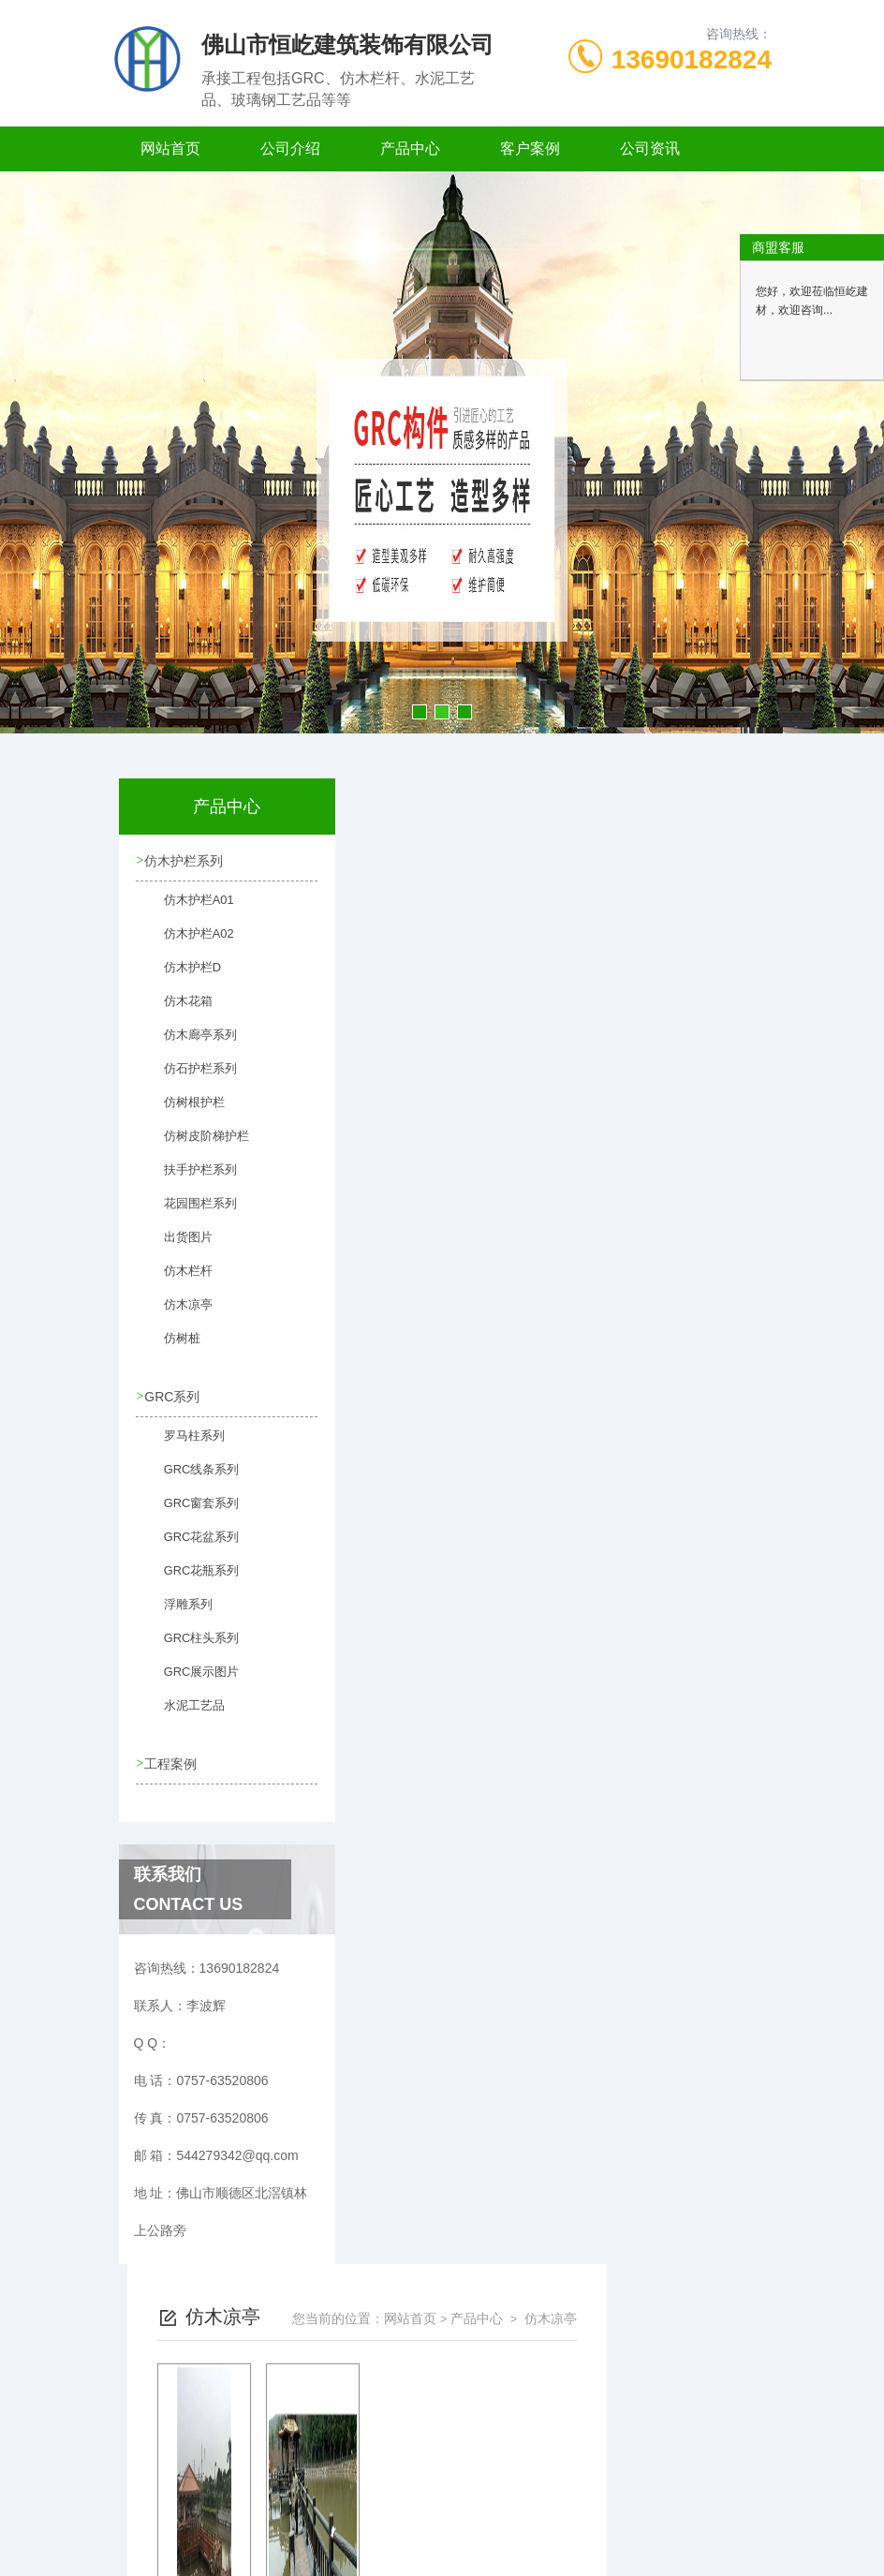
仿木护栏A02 (187, 943)
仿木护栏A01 (187, 909)
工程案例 (172, 1761)
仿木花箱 (177, 1010)
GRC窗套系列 (190, 1511)
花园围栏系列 (188, 1213)
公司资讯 (650, 148)
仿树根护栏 (183, 1111)
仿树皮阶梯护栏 (194, 1145)
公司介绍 (290, 148)
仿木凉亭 (177, 1314)
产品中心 (410, 148)
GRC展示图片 (190, 1680)
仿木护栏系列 (185, 860)
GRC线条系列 (190, 1478)
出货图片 (177, 1246)
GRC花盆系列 (190, 1545)
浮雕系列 (177, 1613)
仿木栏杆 (177, 1280)
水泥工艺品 (183, 1714)
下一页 (586, 1105)
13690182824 (691, 59)
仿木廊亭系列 (188, 1044)
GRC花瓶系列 (190, 1579)
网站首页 (170, 148)
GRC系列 (173, 1395)
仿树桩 (171, 1348)
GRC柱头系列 (190, 1646)
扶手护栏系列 (188, 1179)
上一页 (477, 1105)
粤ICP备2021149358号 (580, 2516)
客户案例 (530, 148)
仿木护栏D (181, 977)
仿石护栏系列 (188, 1078)
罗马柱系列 (183, 1444)
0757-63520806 (341, 2486)
